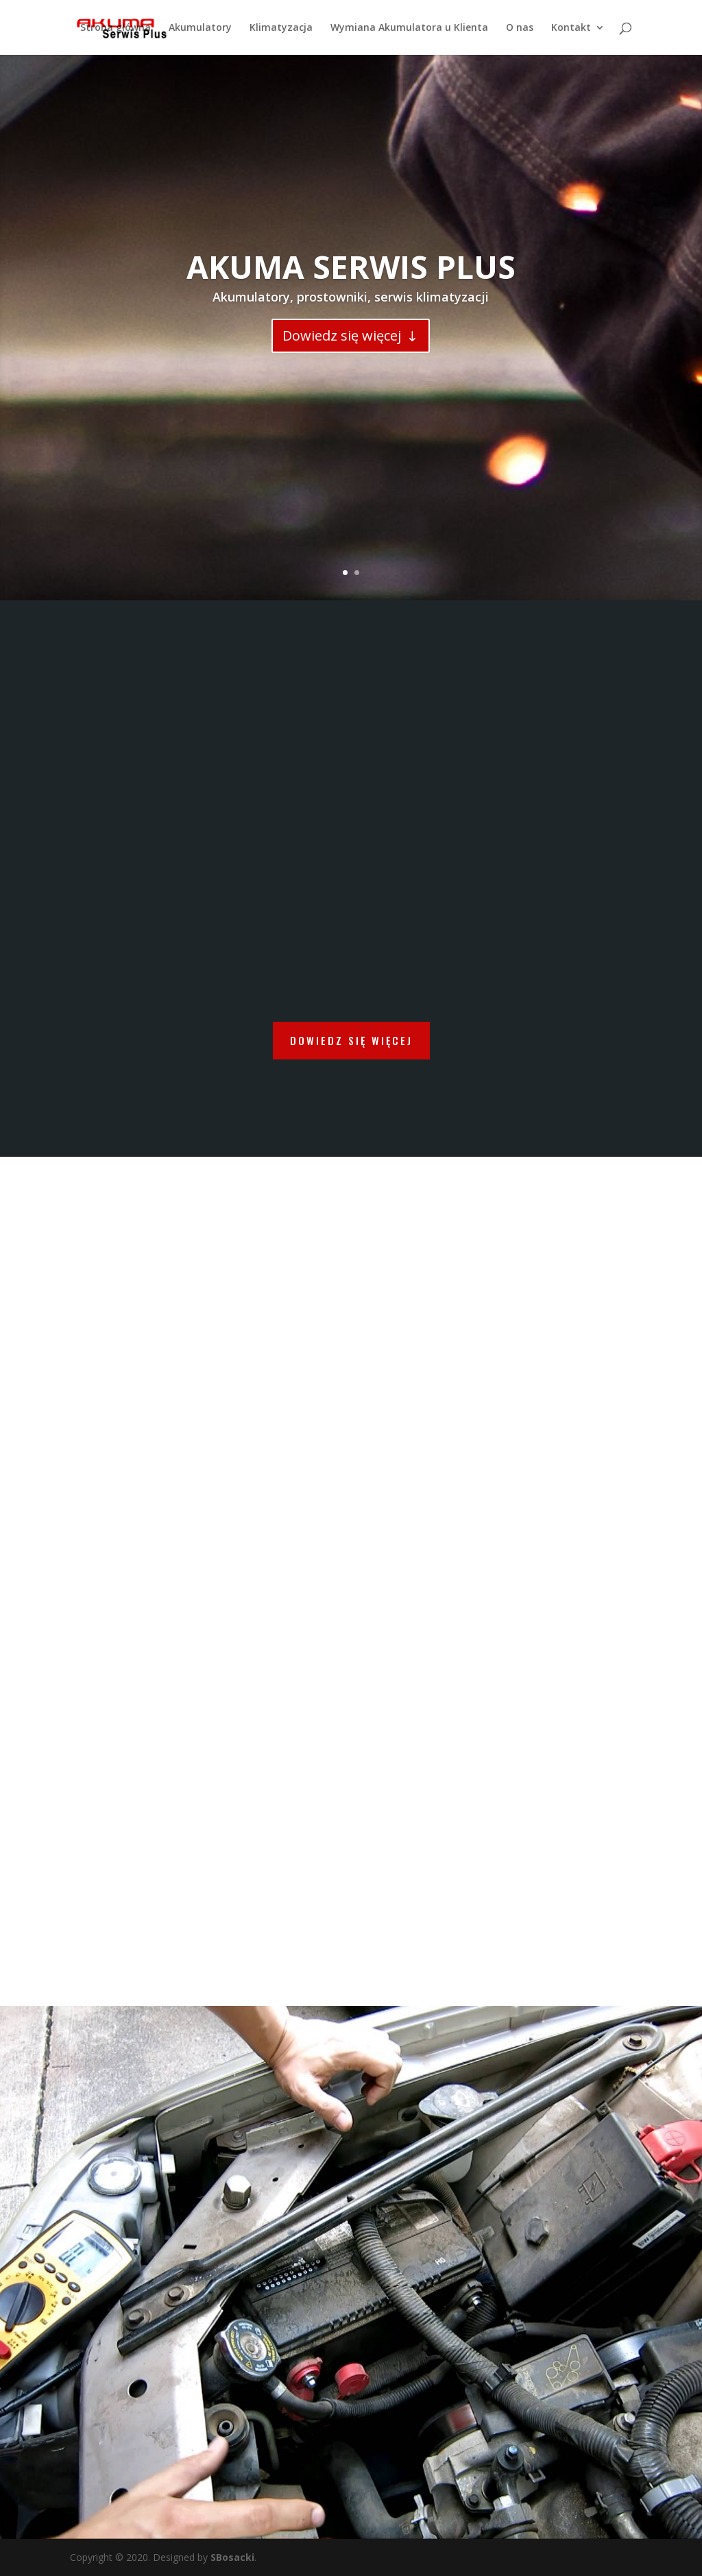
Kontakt (571, 28)
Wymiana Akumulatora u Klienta (409, 28)
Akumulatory (200, 28)
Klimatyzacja (281, 28)
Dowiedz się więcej (341, 335)
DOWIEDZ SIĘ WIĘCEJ (351, 1040)
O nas (519, 28)
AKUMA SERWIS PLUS (351, 266)
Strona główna (115, 28)
